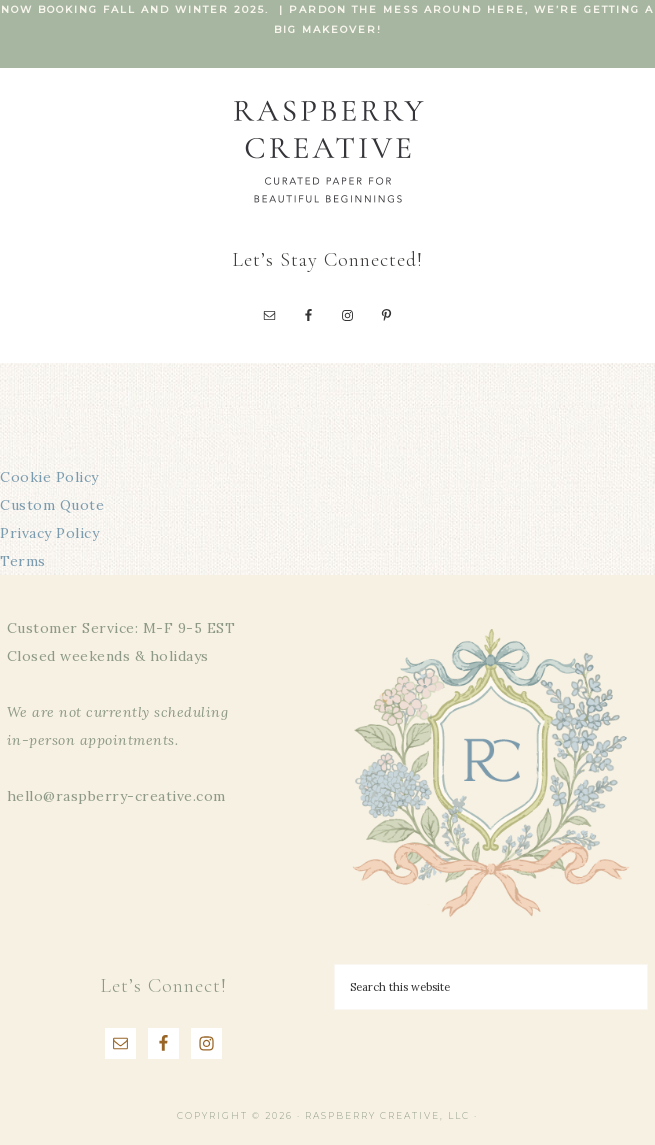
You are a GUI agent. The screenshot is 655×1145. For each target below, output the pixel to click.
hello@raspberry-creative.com (116, 796)
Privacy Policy (49, 533)
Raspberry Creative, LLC (328, 150)
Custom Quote (52, 505)
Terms (23, 561)
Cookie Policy (49, 477)
